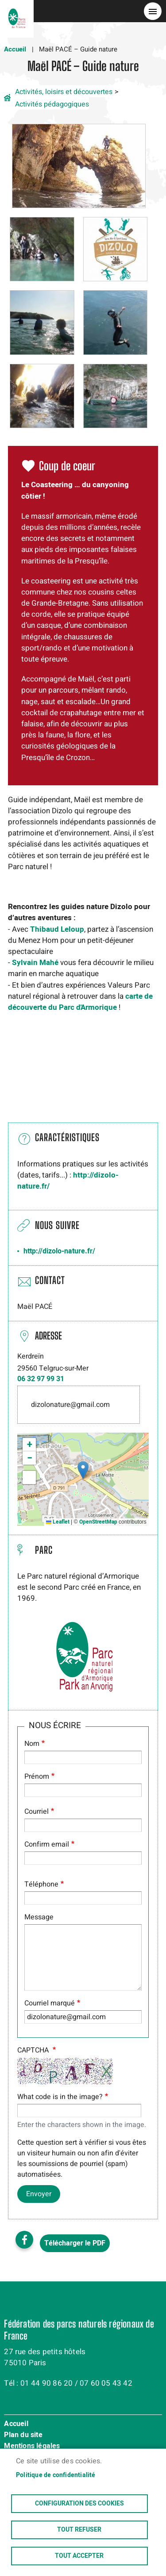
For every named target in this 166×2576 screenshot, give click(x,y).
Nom (31, 1743)
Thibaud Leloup (57, 929)
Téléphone (41, 1884)
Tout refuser (79, 2529)
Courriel (36, 1811)
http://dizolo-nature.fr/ (59, 1251)
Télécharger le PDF (74, 2243)
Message (39, 1917)
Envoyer (38, 2194)
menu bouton (153, 11)
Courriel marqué (49, 2003)
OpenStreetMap (98, 1522)
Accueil (15, 49)
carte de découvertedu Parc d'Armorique (80, 1002)
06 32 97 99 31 (40, 1379)
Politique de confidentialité (56, 2475)
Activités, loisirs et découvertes (63, 92)
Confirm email (46, 1844)
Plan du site (23, 2435)
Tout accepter (79, 2556)
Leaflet (57, 1522)
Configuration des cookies (79, 2503)
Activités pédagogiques (52, 104)
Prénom (36, 1776)
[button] (79, 165)
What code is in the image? (60, 2097)
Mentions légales (32, 2446)
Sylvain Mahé (35, 962)
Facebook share (24, 2240)
